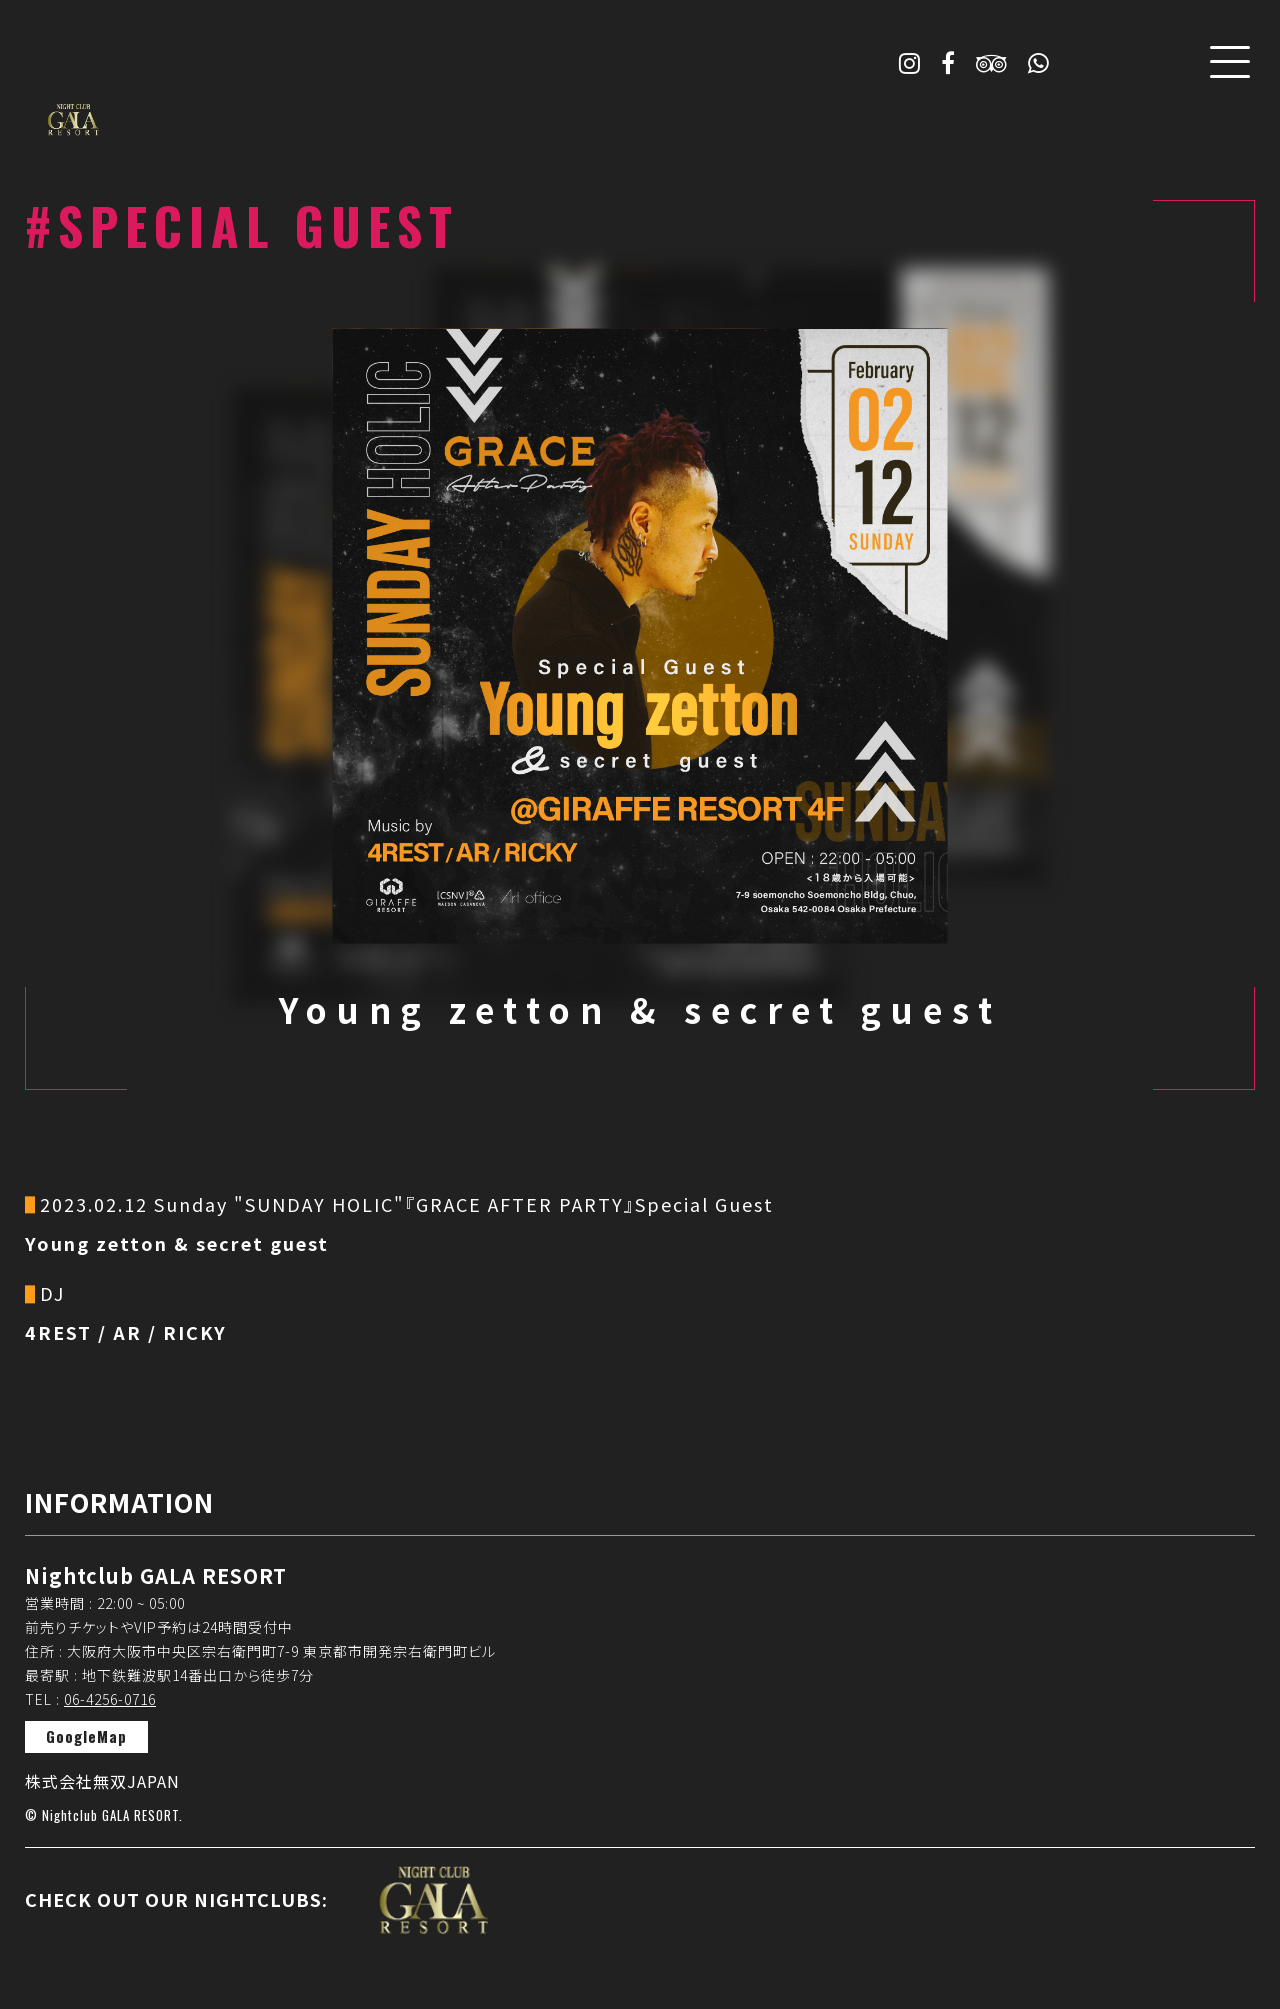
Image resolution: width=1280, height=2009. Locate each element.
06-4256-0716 (110, 1699)
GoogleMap (86, 1736)
